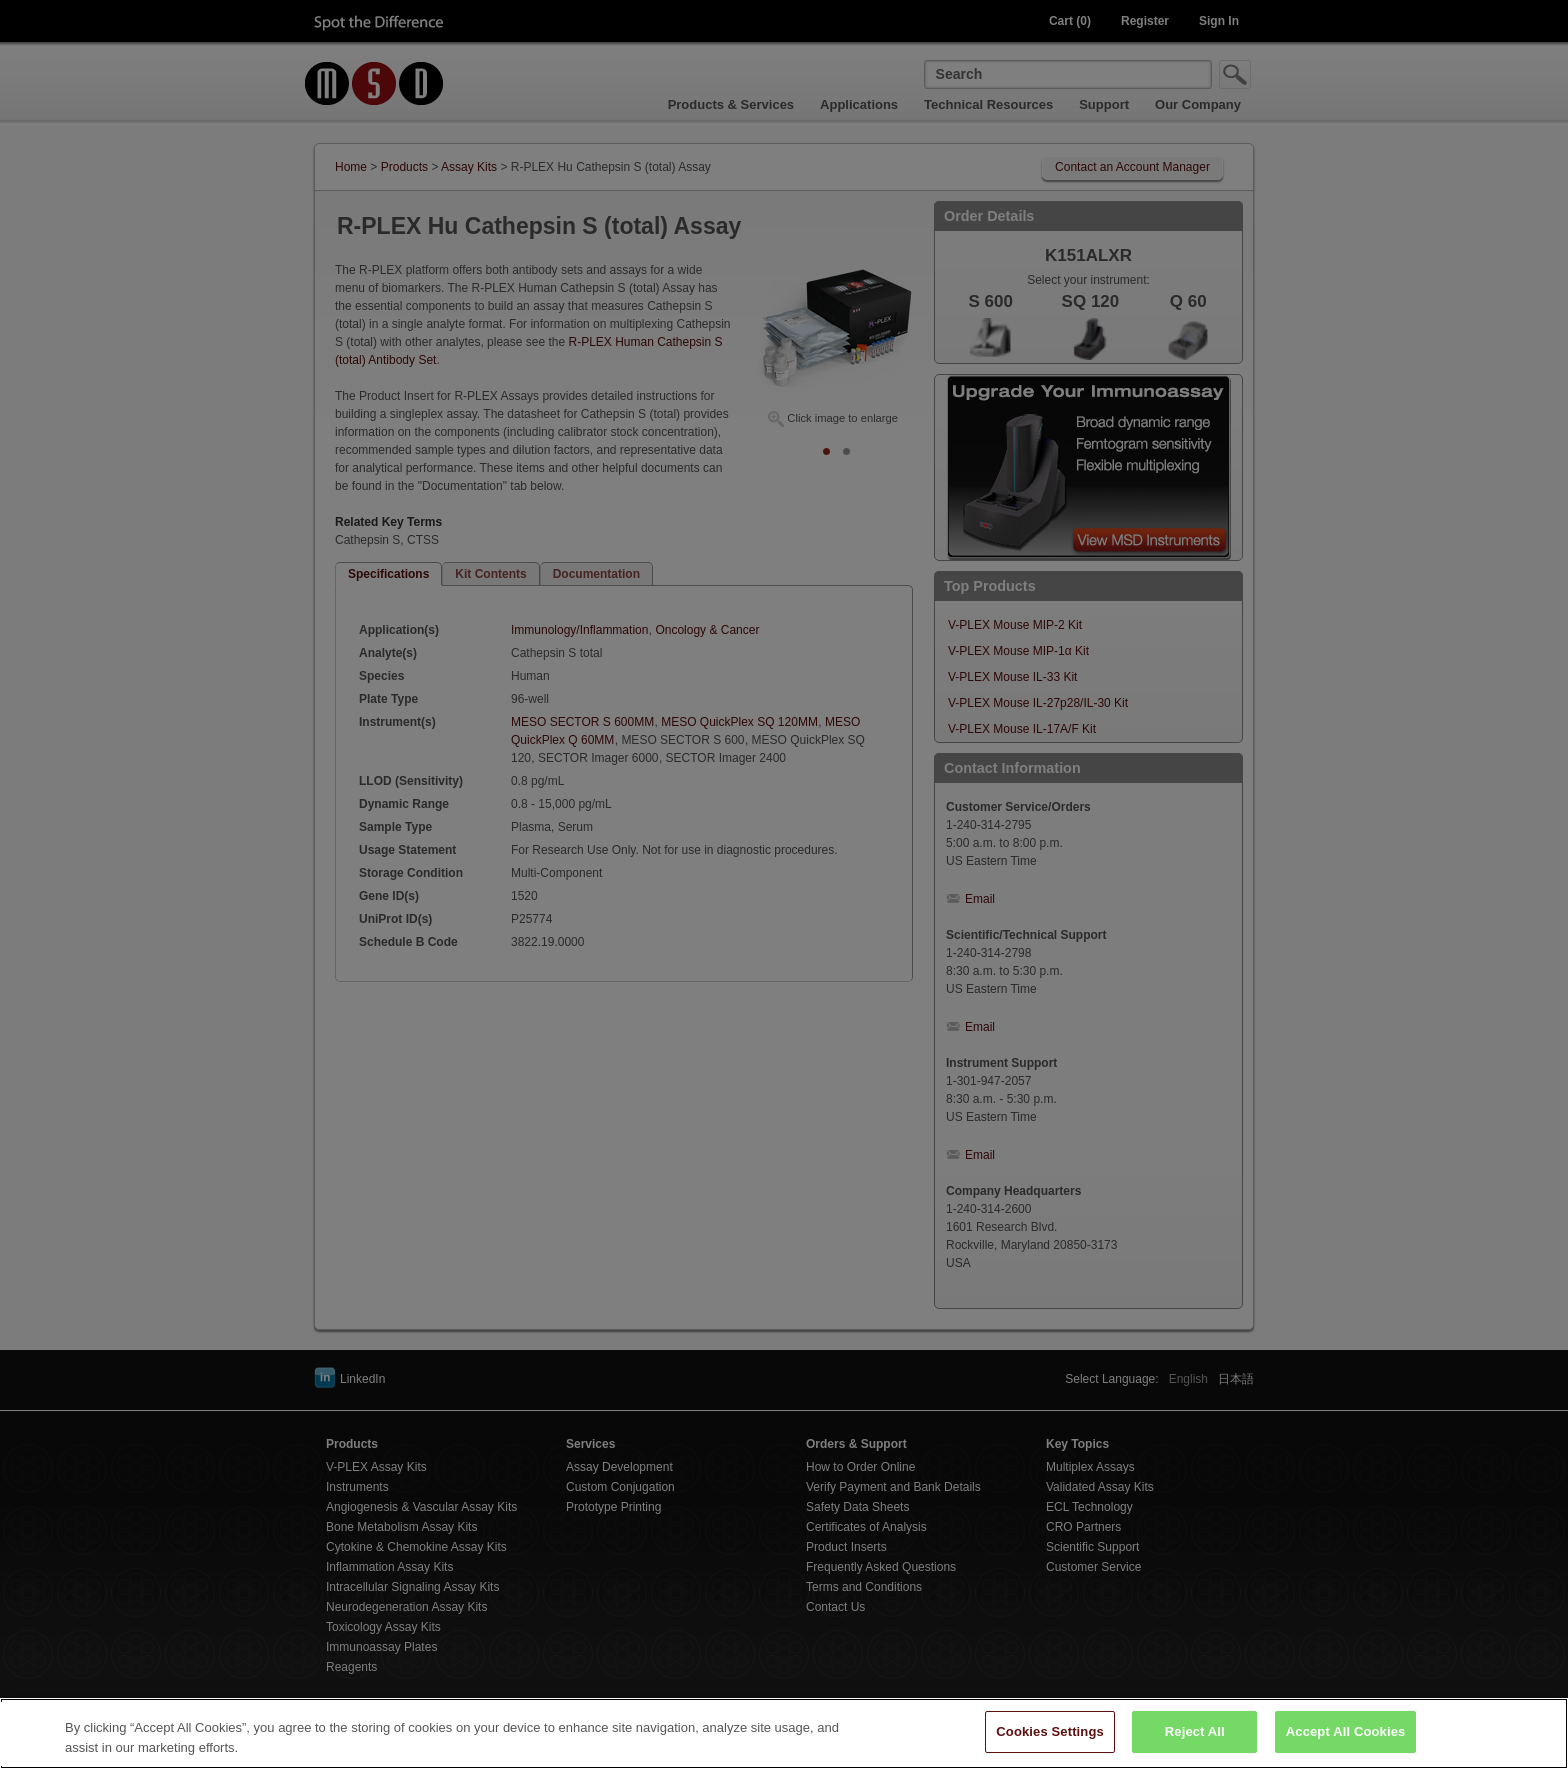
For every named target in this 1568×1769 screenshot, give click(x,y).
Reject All (1195, 1741)
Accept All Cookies (1346, 1741)
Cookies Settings (1050, 1741)
